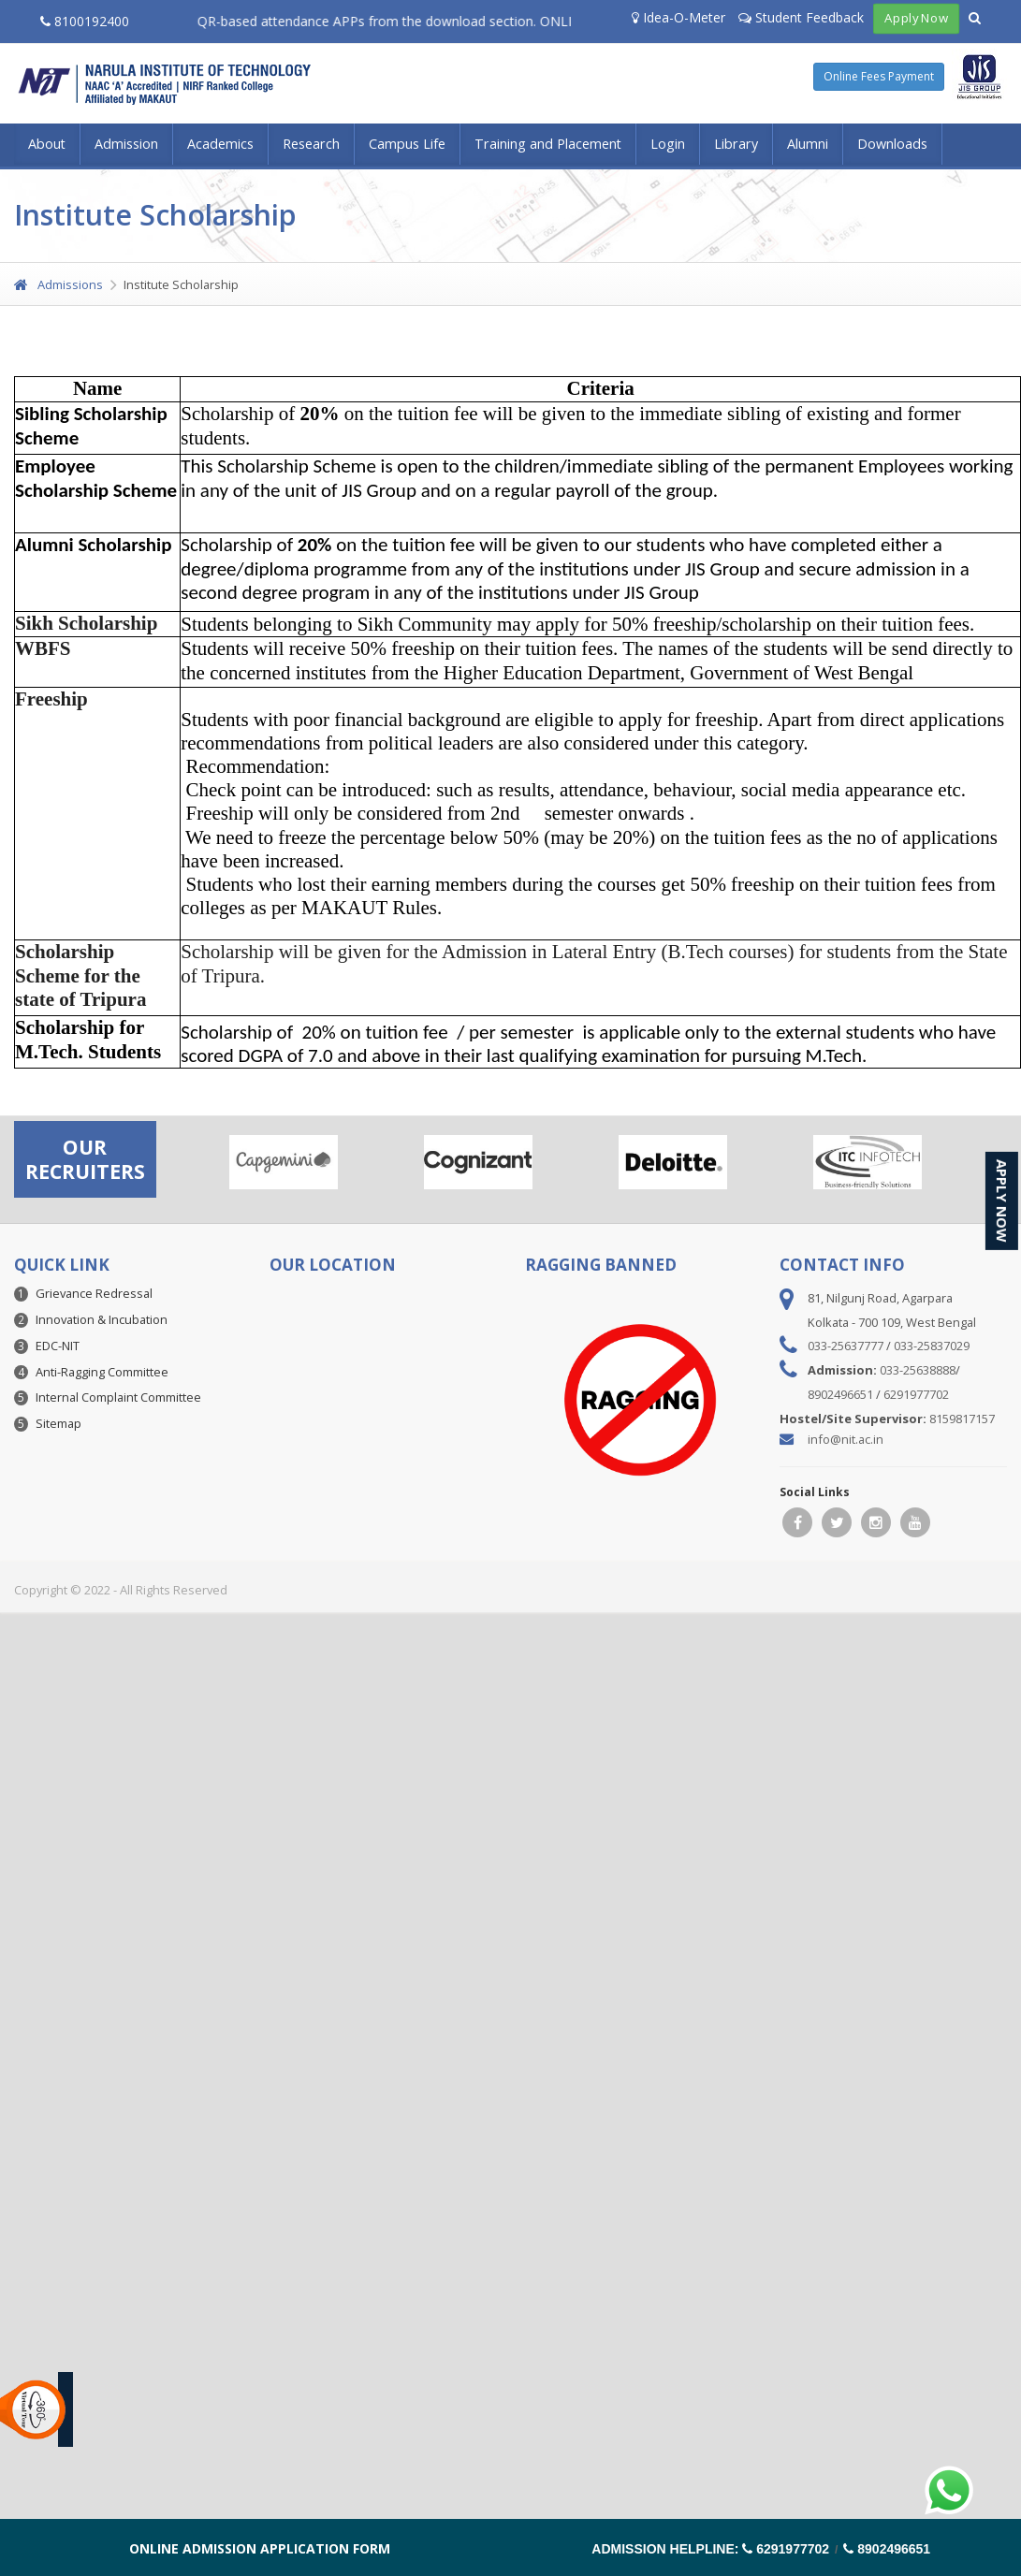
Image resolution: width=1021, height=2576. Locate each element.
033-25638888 (917, 1369)
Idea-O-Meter (678, 17)
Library (736, 144)
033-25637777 (845, 1345)
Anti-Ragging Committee (102, 1371)
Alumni (807, 144)
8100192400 (84, 21)
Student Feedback (801, 17)
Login (667, 144)
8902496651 (840, 1394)
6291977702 (916, 1394)
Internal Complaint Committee (118, 1397)
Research (311, 144)
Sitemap (58, 1423)
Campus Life (407, 144)
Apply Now (916, 17)
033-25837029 (932, 1345)
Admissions (58, 284)
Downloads (892, 144)
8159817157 (962, 1418)
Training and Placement (547, 144)
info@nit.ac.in (845, 1439)
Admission (126, 144)
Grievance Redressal (94, 1293)
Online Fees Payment (879, 76)
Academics (220, 144)
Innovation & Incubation (102, 1319)
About (47, 144)
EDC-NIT (58, 1345)
